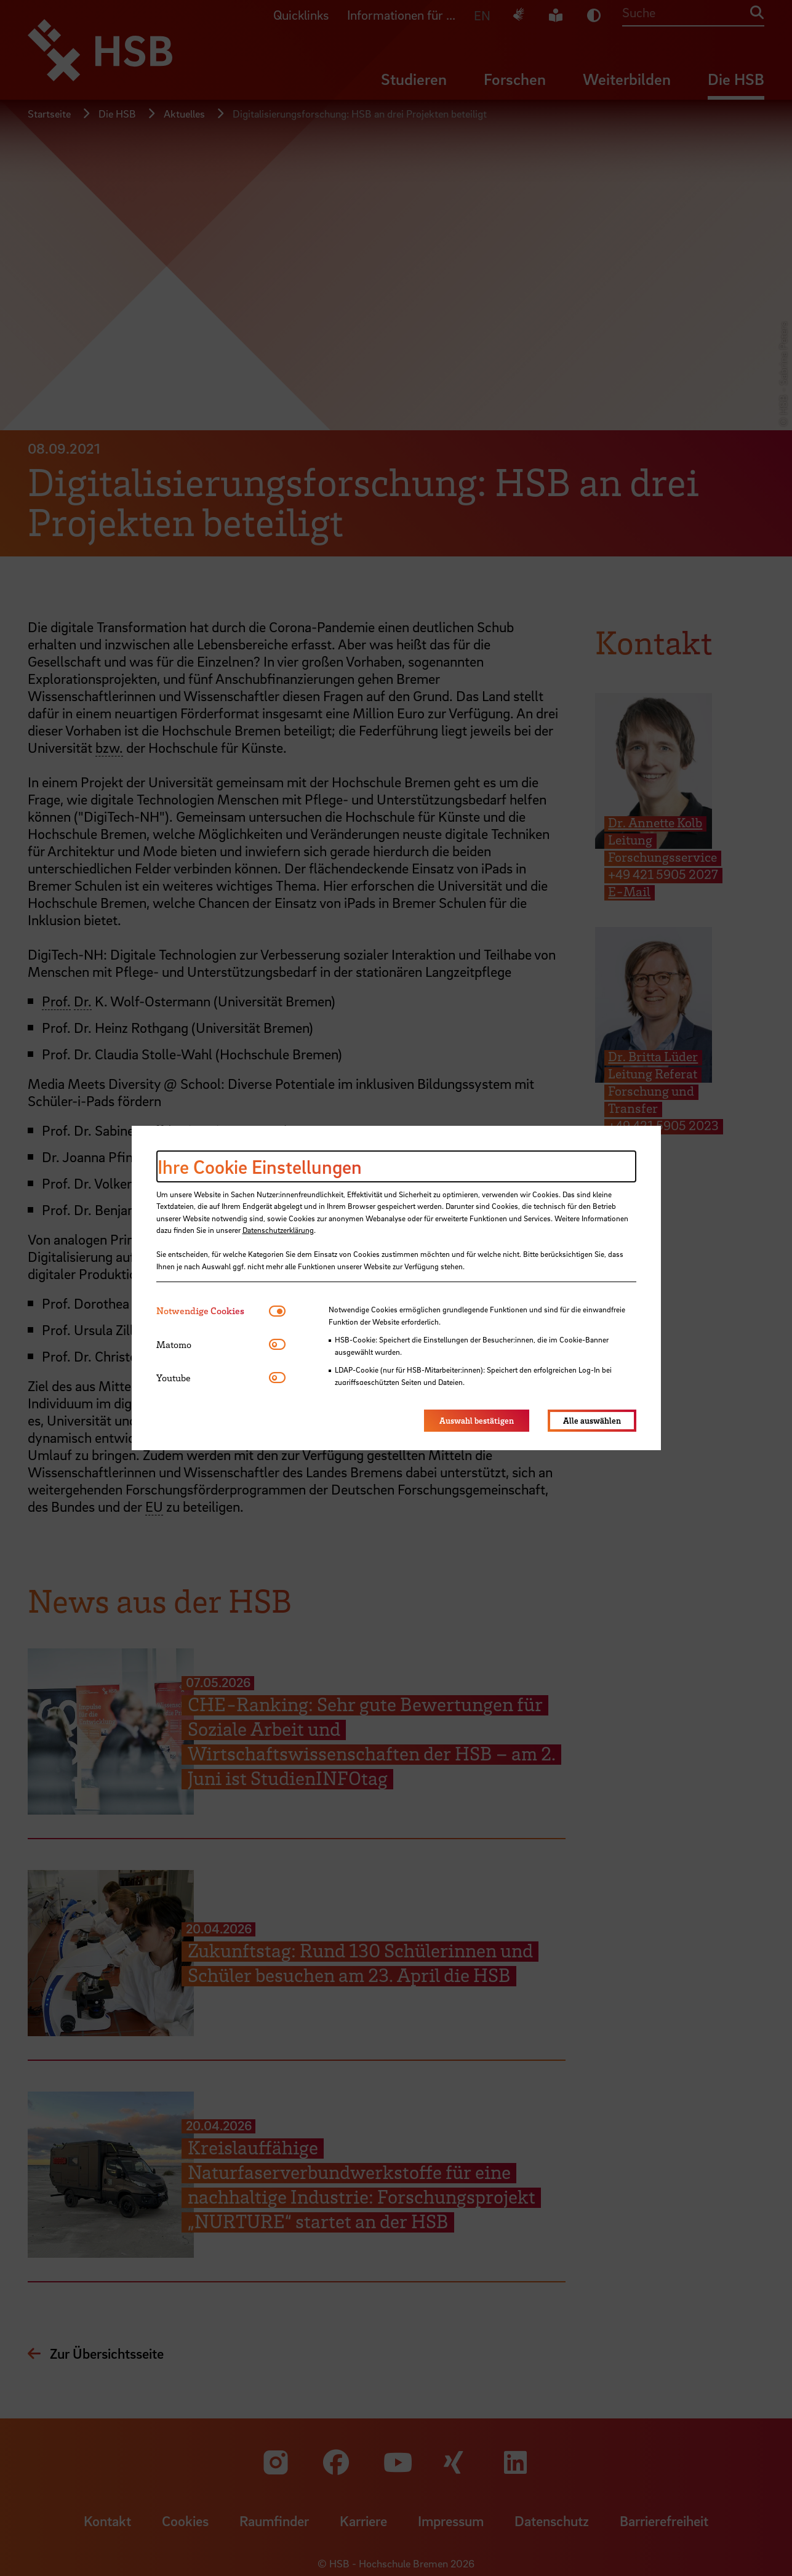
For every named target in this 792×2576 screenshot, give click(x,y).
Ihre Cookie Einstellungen (260, 1166)
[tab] (212, 1311)
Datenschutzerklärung (278, 1230)
